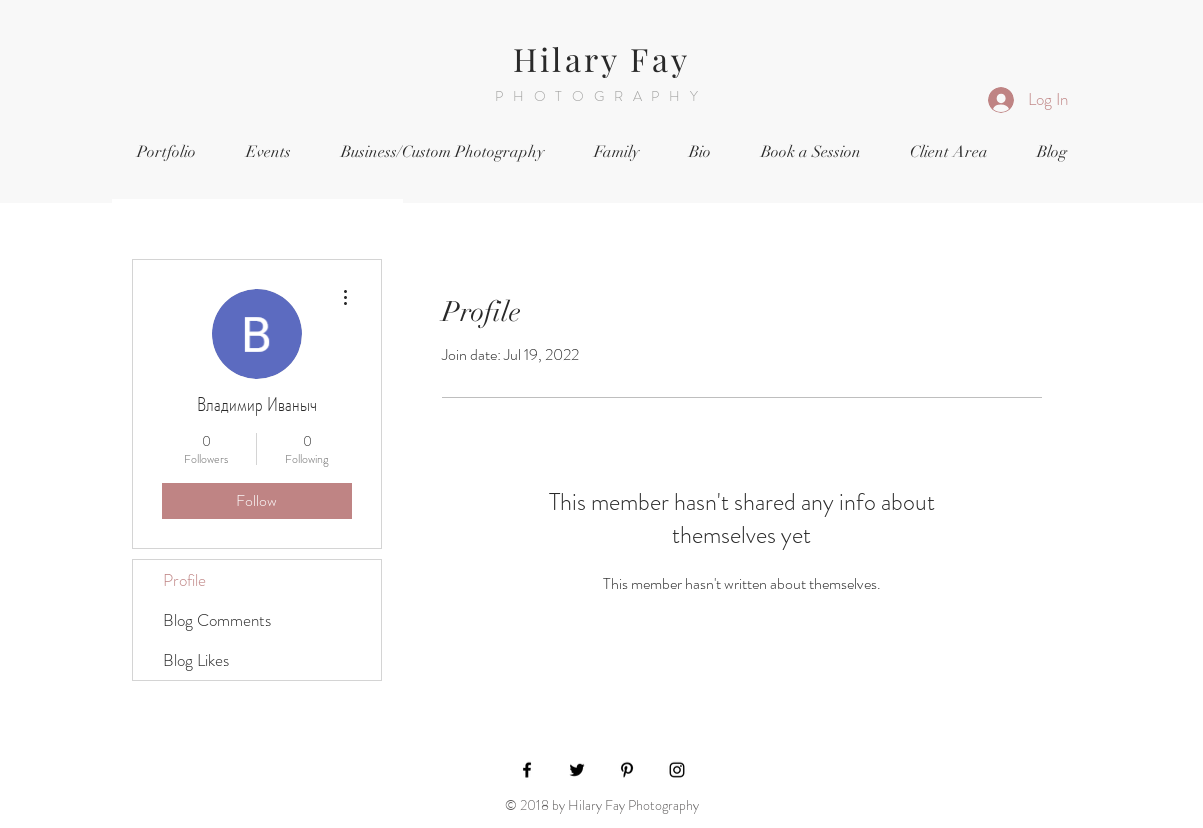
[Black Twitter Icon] (577, 770)
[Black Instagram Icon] (677, 770)
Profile (184, 580)
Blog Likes (196, 660)
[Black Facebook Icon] (527, 770)
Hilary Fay (601, 58)
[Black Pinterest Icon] (627, 770)
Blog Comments (217, 620)
